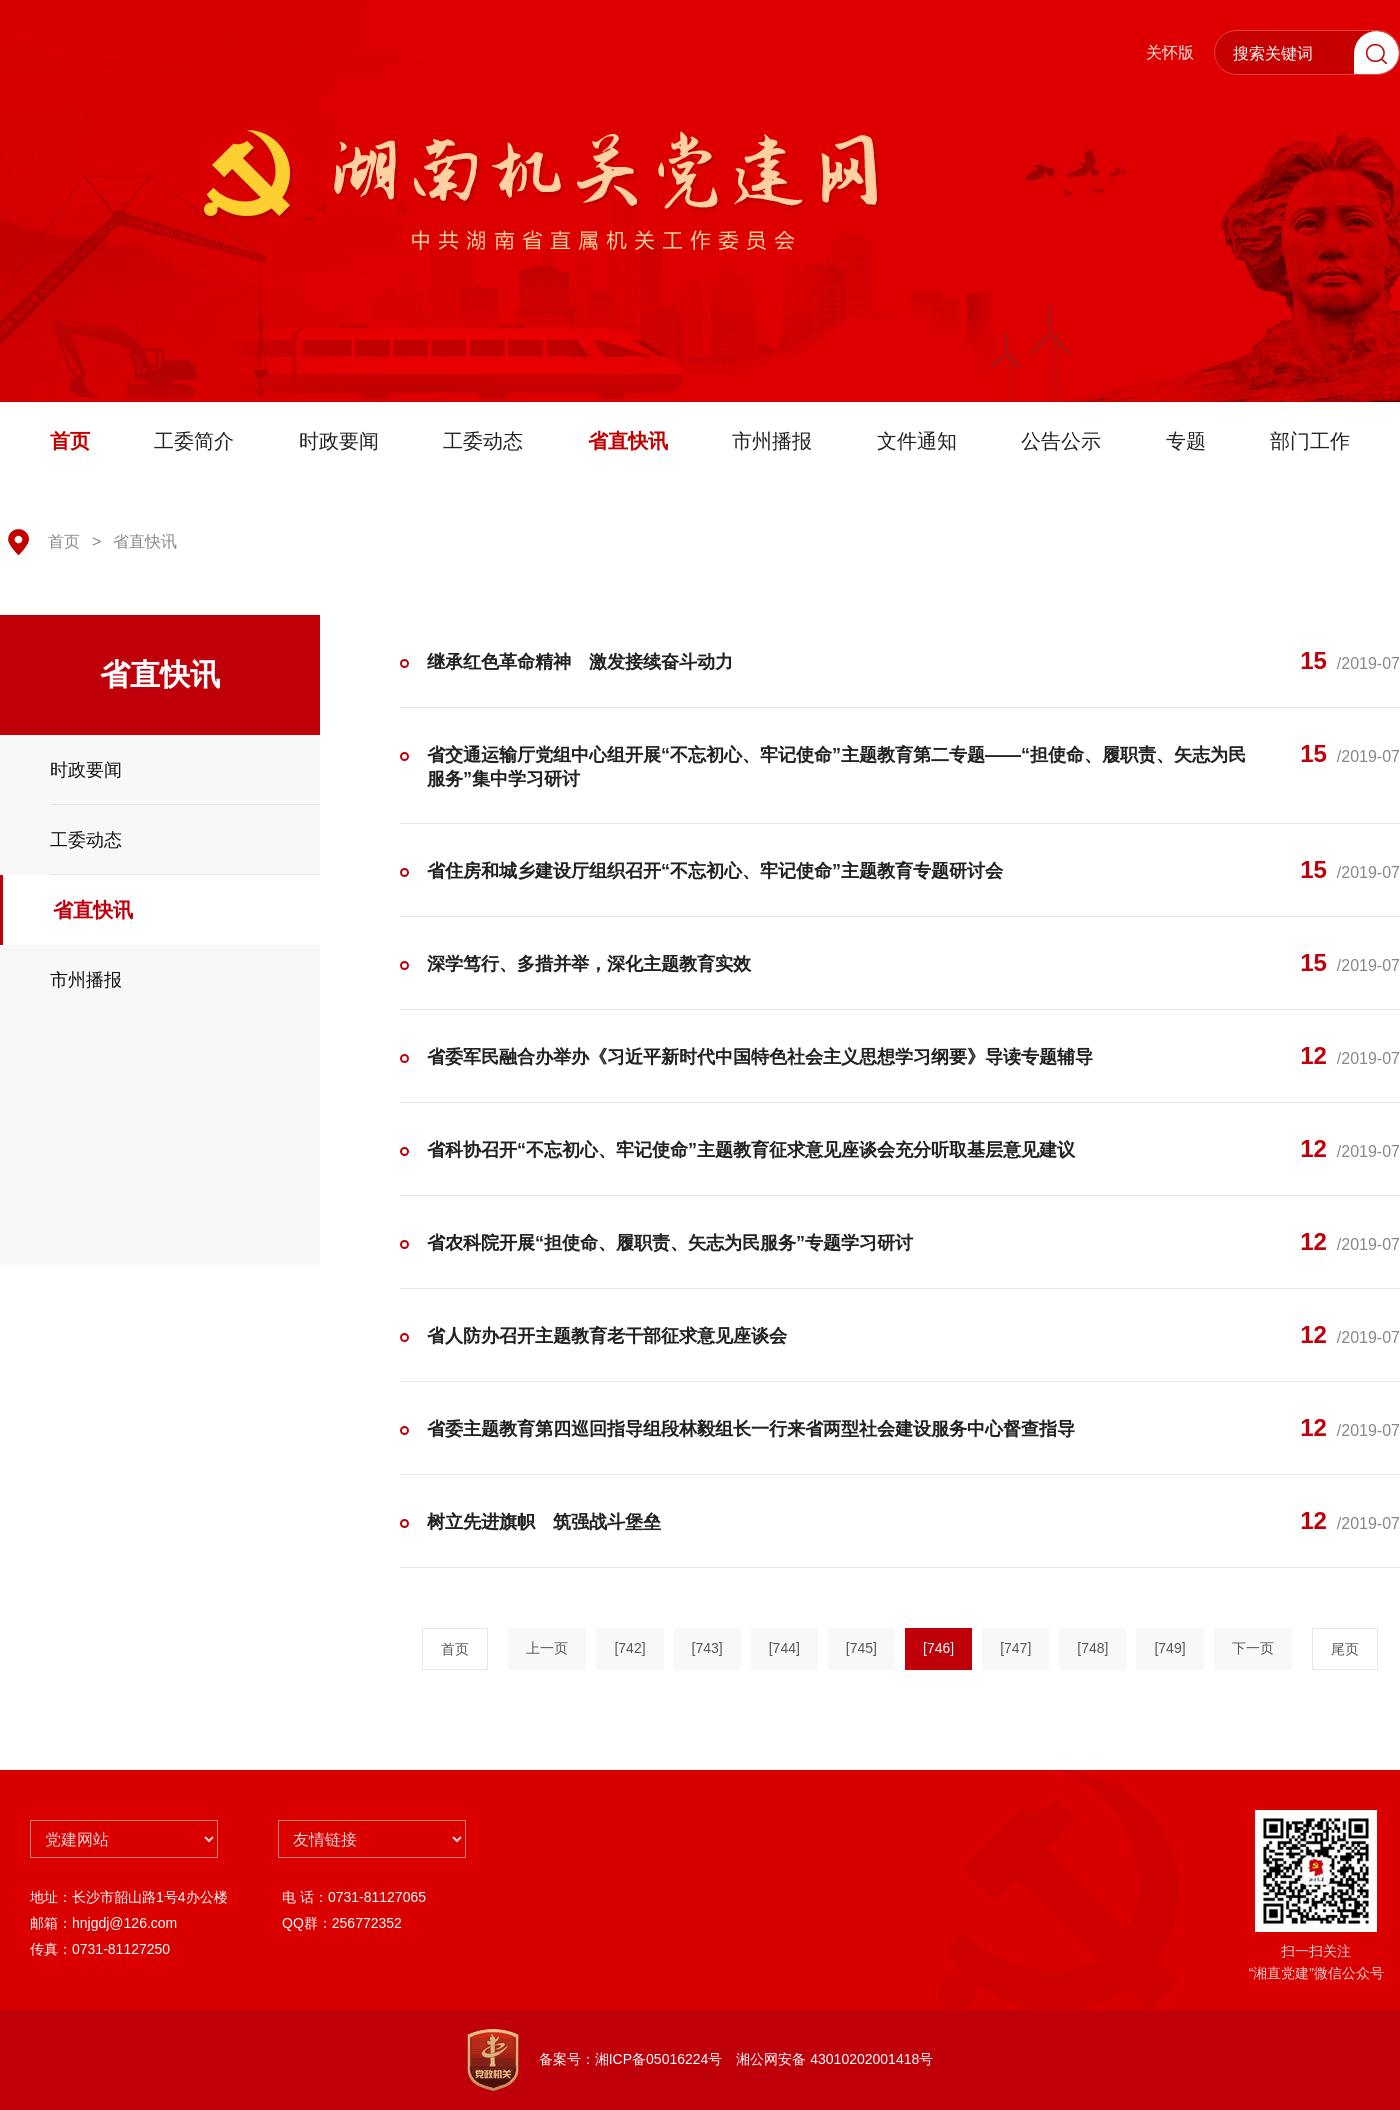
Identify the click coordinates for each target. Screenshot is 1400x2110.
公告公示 (1061, 441)
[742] (629, 1648)
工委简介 (194, 441)
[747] (1015, 1648)
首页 (70, 441)
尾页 (1345, 1649)
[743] (707, 1648)
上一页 (547, 1648)
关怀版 (1170, 52)
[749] (1169, 1648)
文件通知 (917, 441)
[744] (784, 1648)
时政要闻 (339, 441)
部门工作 (1310, 441)
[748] (1092, 1648)
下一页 (1253, 1648)
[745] (861, 1648)
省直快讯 (628, 441)
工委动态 (483, 441)
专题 (1186, 441)
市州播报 (772, 441)
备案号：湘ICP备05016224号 (631, 2059)
